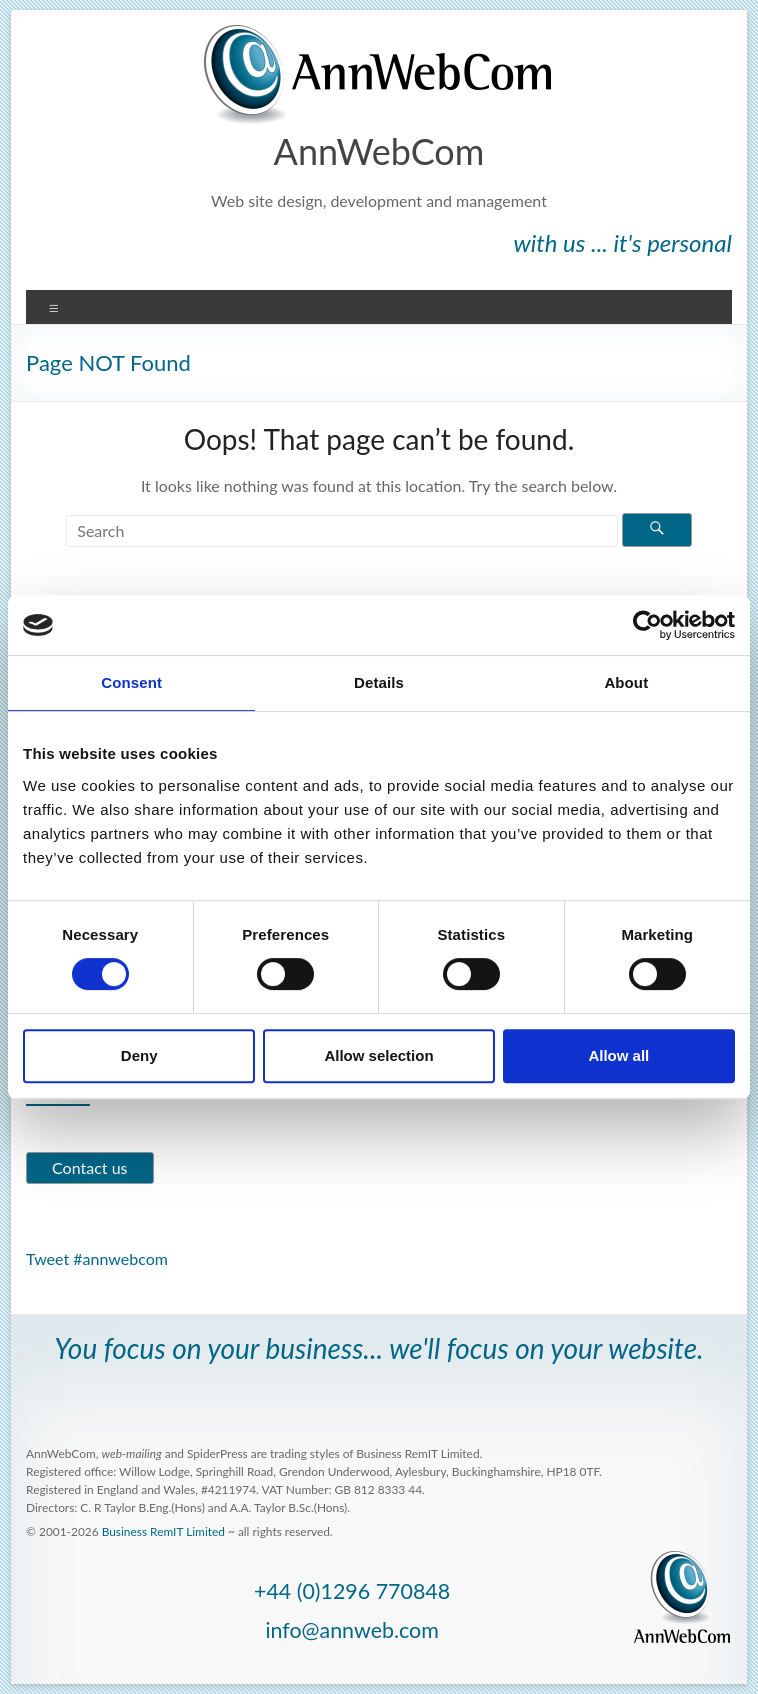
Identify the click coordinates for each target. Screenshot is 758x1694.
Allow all (618, 1055)
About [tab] (626, 682)
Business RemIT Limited (163, 1531)
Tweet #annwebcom (97, 1258)
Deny (139, 1055)
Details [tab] (379, 682)
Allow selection (378, 1055)
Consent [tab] (131, 682)
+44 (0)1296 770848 (352, 1591)
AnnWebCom (379, 151)
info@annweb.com (351, 1630)
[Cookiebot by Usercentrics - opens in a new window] (647, 625)
